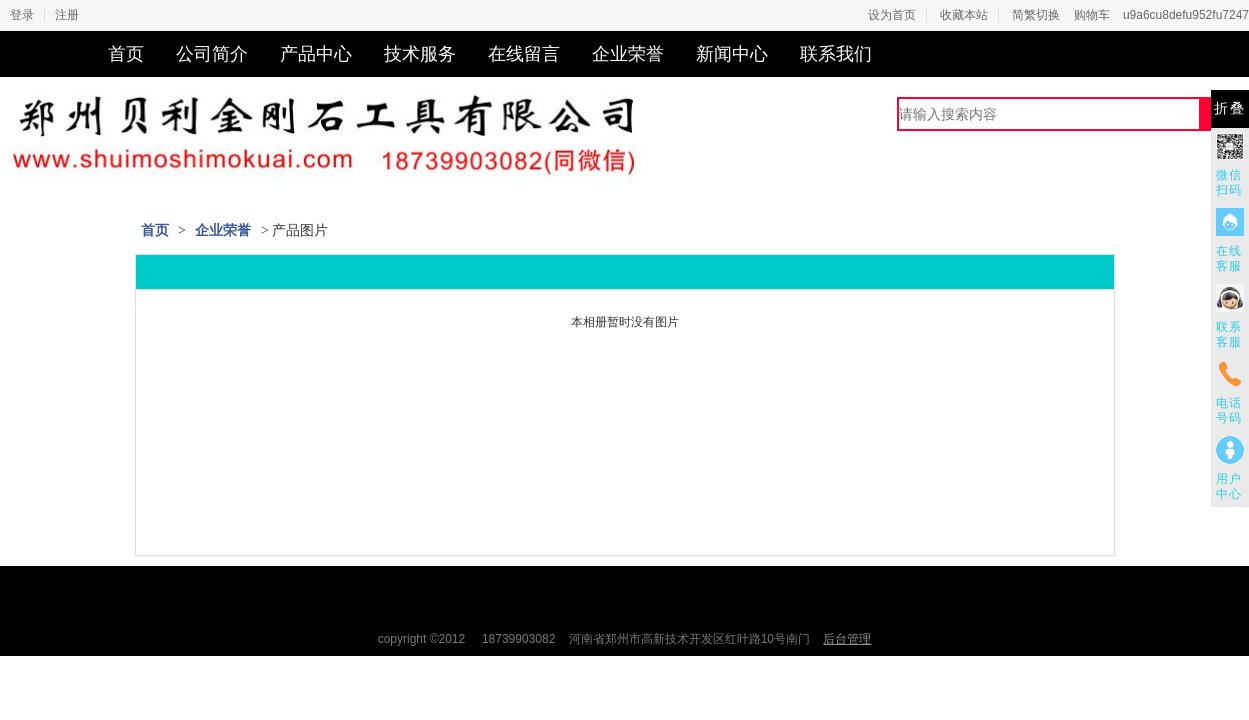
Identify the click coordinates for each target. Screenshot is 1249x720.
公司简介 (212, 54)
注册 (67, 15)
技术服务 (420, 54)
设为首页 (892, 15)
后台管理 (847, 639)
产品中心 (316, 54)
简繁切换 (1036, 15)
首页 (126, 54)
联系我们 (836, 54)
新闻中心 (732, 54)
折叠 (1230, 108)
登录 (22, 15)
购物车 (1092, 15)
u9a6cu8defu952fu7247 (1186, 15)
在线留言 (524, 54)
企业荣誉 (628, 54)
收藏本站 (964, 15)
